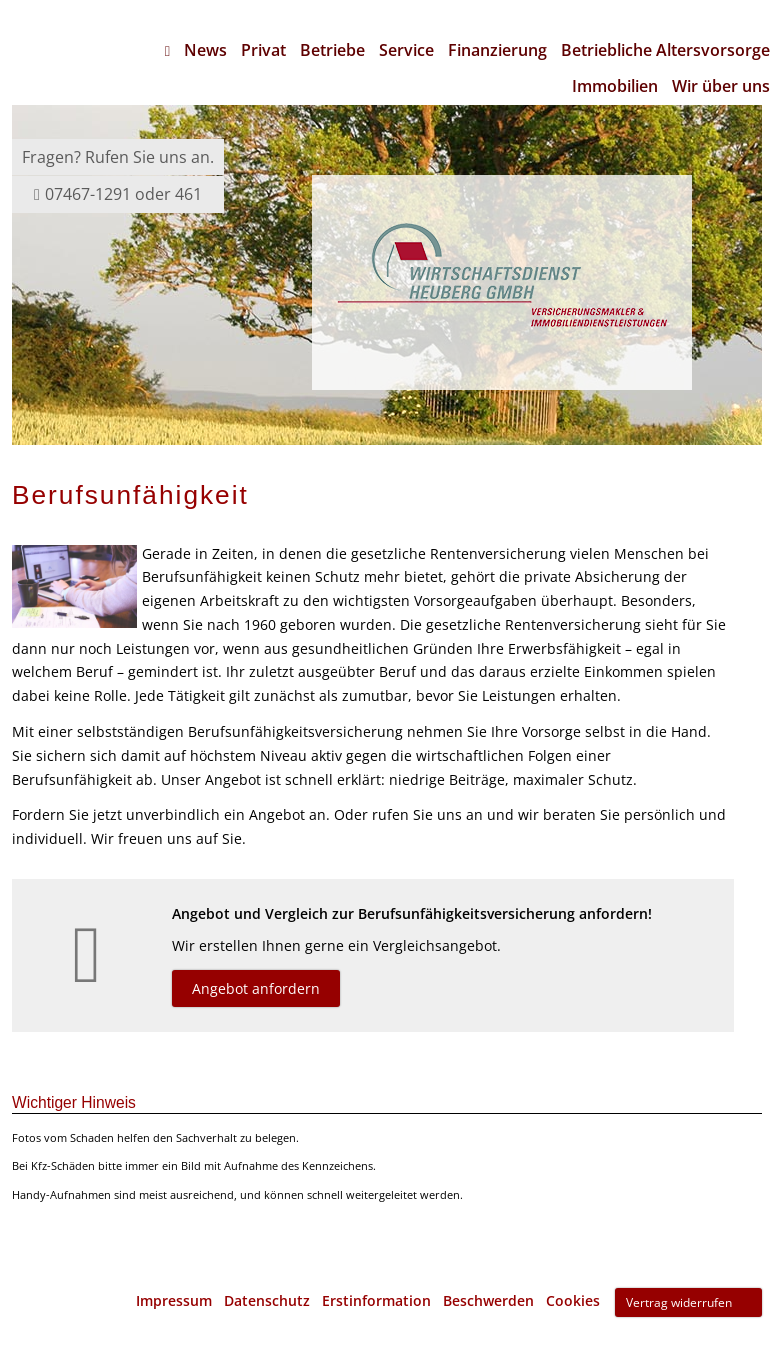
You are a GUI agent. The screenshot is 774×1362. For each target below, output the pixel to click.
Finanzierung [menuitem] (497, 50)
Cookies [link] (573, 1300)
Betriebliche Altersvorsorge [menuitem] (665, 50)
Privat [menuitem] (263, 50)
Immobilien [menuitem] (615, 86)
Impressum (174, 1300)
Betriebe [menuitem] (332, 50)
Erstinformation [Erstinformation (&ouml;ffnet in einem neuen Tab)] (376, 1300)
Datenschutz (267, 1300)
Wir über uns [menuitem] (721, 86)
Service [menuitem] (406, 50)
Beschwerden (488, 1300)
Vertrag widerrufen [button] (679, 1302)
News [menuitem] (205, 50)
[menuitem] (167, 50)
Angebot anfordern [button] (256, 988)
